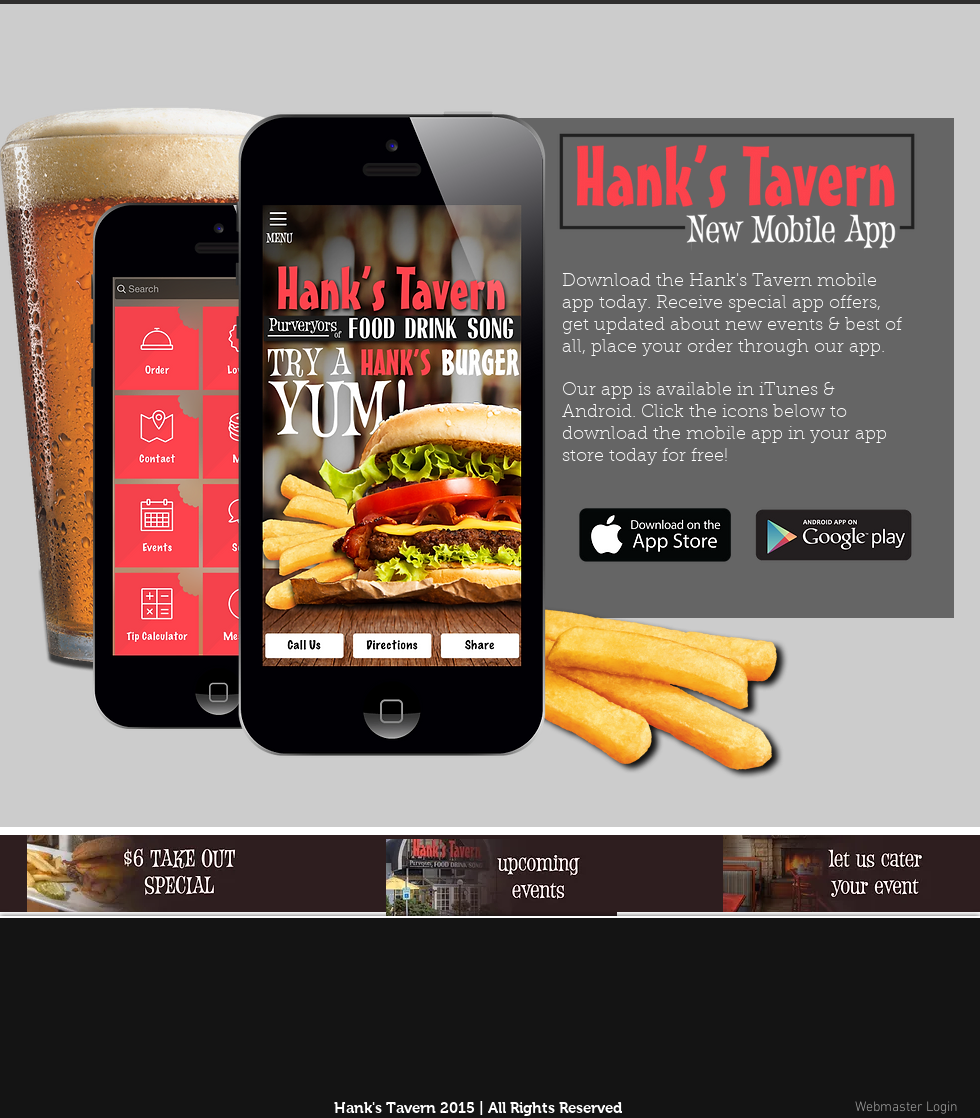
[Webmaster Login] (906, 1108)
